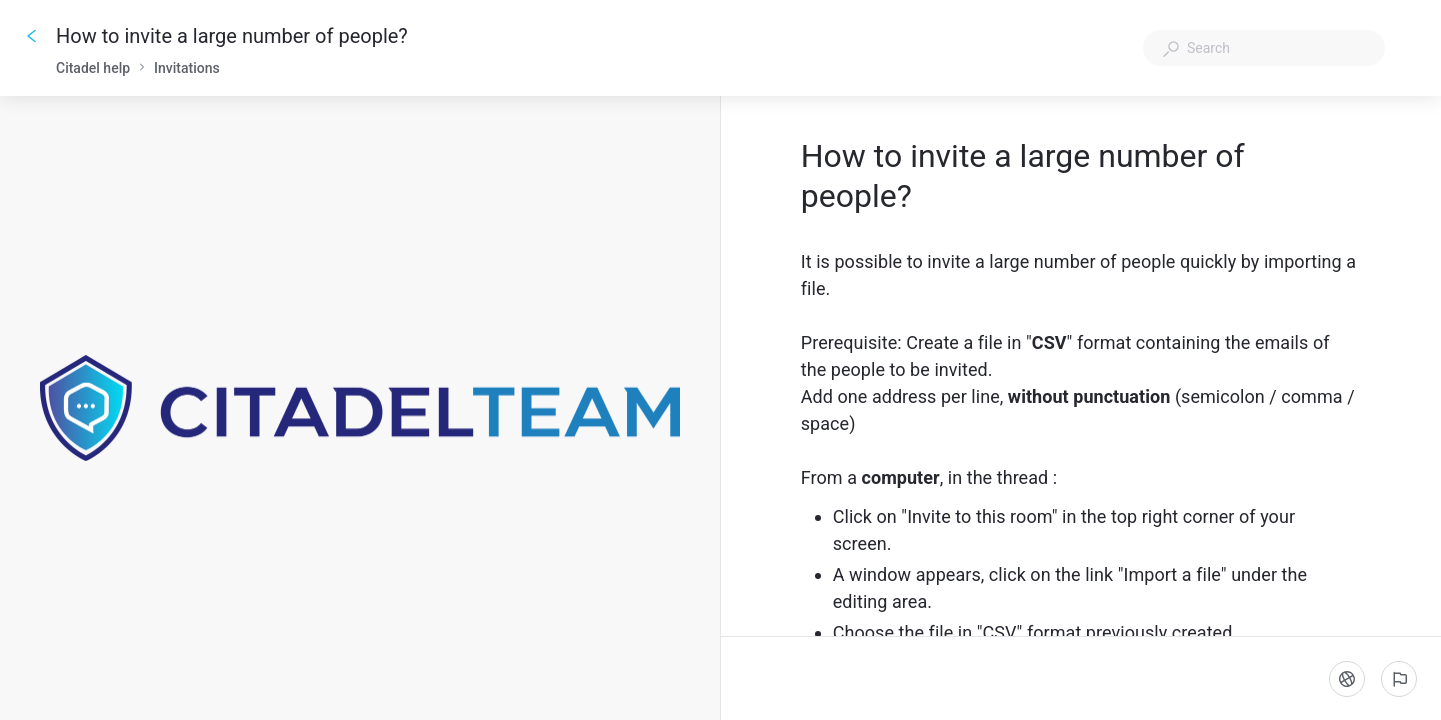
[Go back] (32, 36)
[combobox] (1264, 48)
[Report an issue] (1399, 679)
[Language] (1347, 679)
